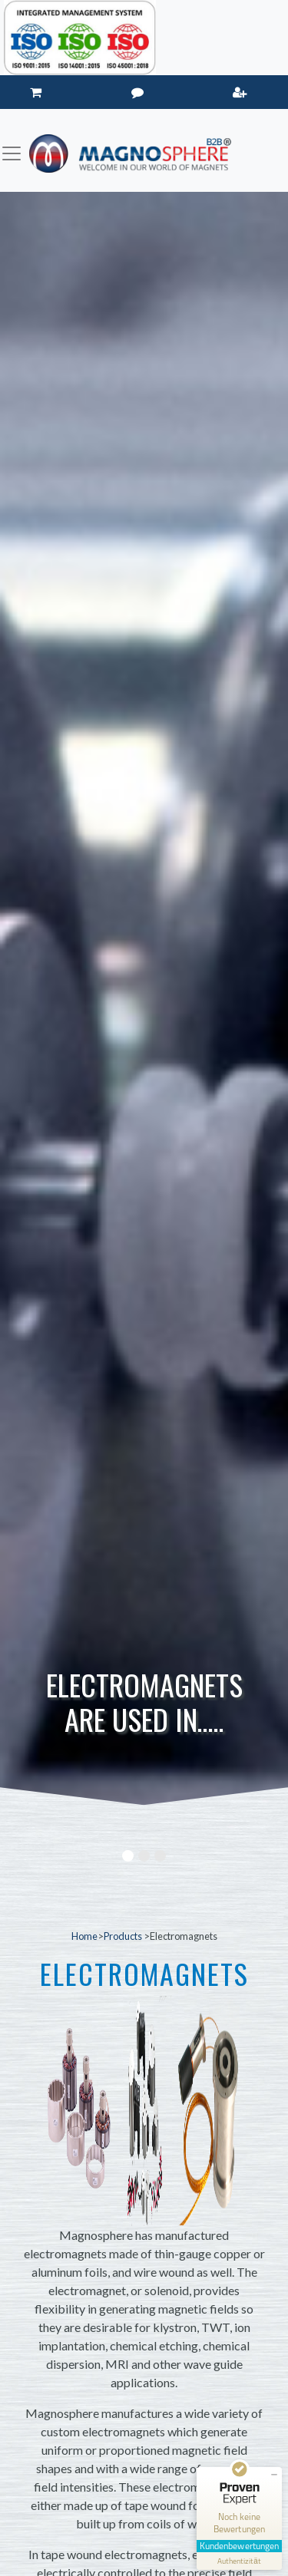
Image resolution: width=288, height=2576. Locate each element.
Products (124, 1936)
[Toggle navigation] (11, 153)
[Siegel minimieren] (274, 2474)
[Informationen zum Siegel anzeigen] (239, 2561)
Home (84, 1936)
